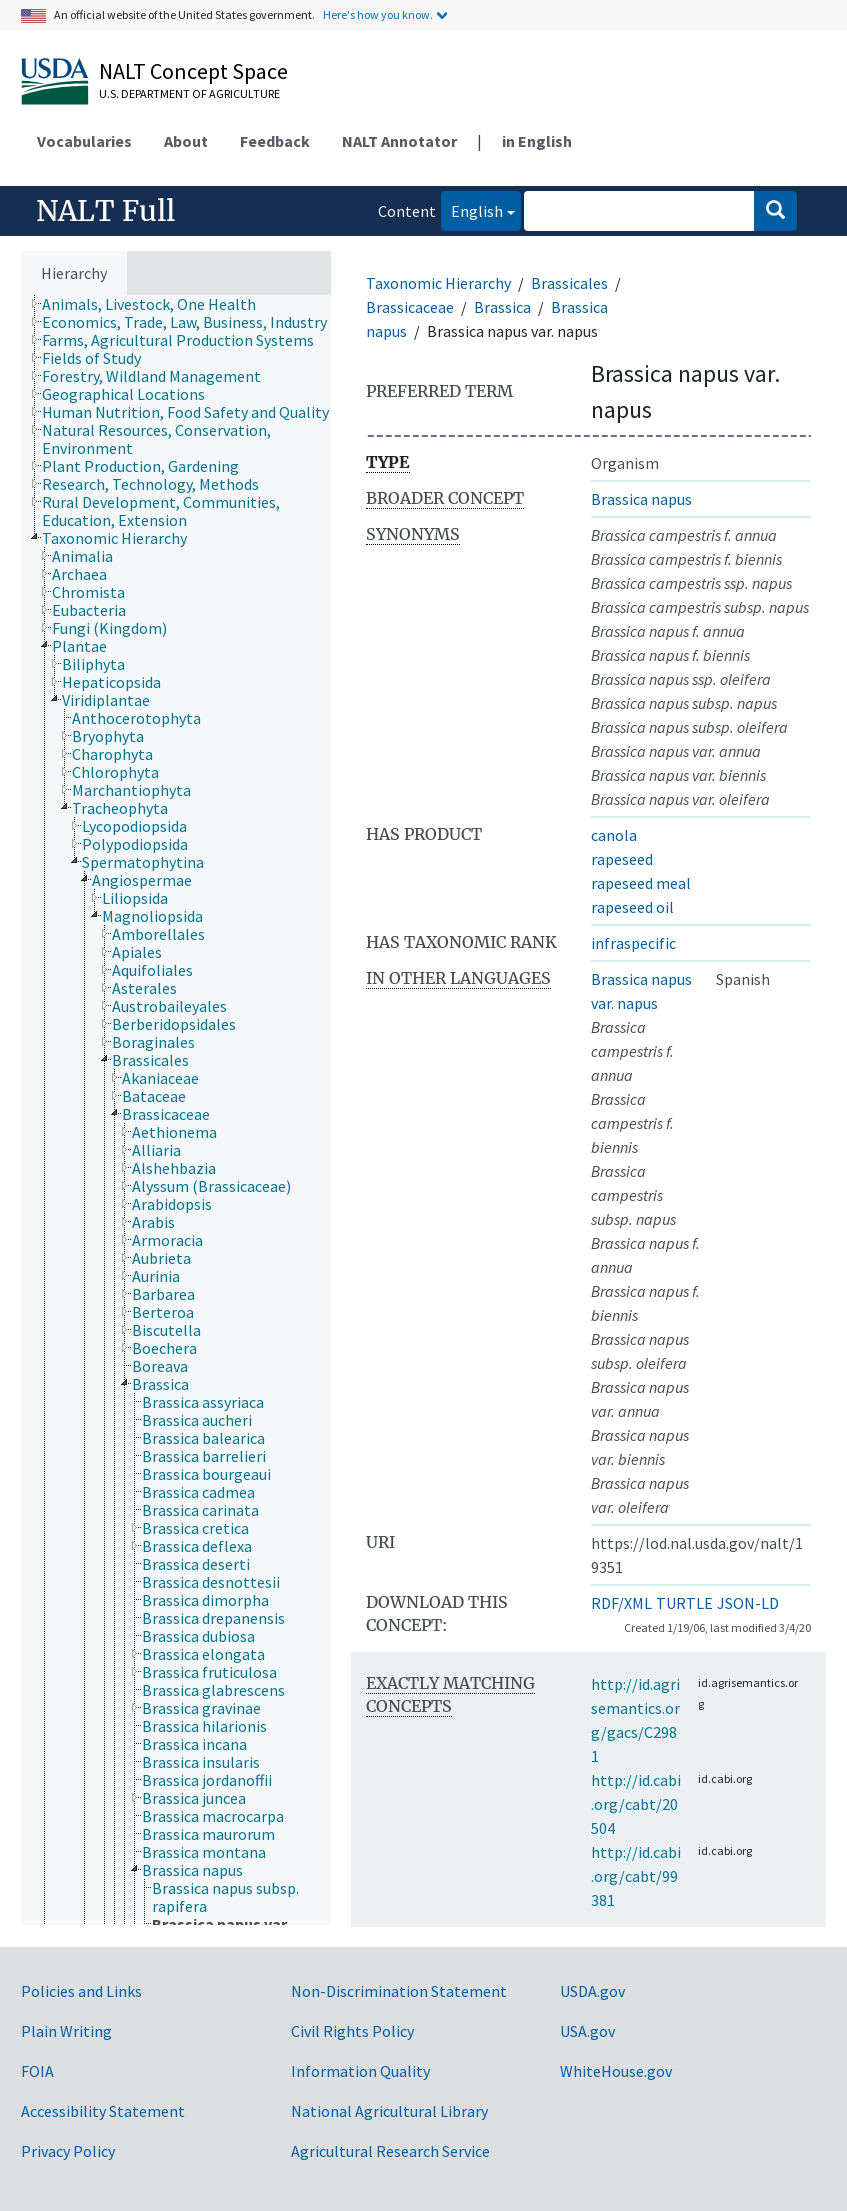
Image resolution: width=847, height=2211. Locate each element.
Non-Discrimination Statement (399, 1991)
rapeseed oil (632, 907)
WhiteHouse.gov (616, 2071)
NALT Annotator (399, 141)
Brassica (502, 307)
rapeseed (622, 859)
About (186, 141)
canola (614, 835)
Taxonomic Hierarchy (438, 283)
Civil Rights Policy (352, 2031)
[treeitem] (157, 304)
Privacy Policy (68, 2151)
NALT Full (105, 211)
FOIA (37, 2071)
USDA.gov (592, 1991)
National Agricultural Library (389, 2111)
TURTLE (684, 1603)
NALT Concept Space (193, 71)
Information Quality (360, 2071)
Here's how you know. (378, 14)
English (472, 209)
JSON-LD (748, 1603)
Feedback (275, 141)
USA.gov (587, 2031)
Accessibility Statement (103, 2111)
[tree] (176, 1110)
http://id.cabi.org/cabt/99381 (636, 1876)
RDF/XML (621, 1603)
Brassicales (569, 283)
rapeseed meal (641, 883)
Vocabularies (84, 141)
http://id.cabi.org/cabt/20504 (636, 1804)
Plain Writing (66, 2031)
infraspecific (633, 943)
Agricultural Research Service (390, 2151)
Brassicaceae (410, 307)
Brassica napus (641, 499)
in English (537, 141)
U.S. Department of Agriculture (189, 93)
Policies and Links (81, 1991)
